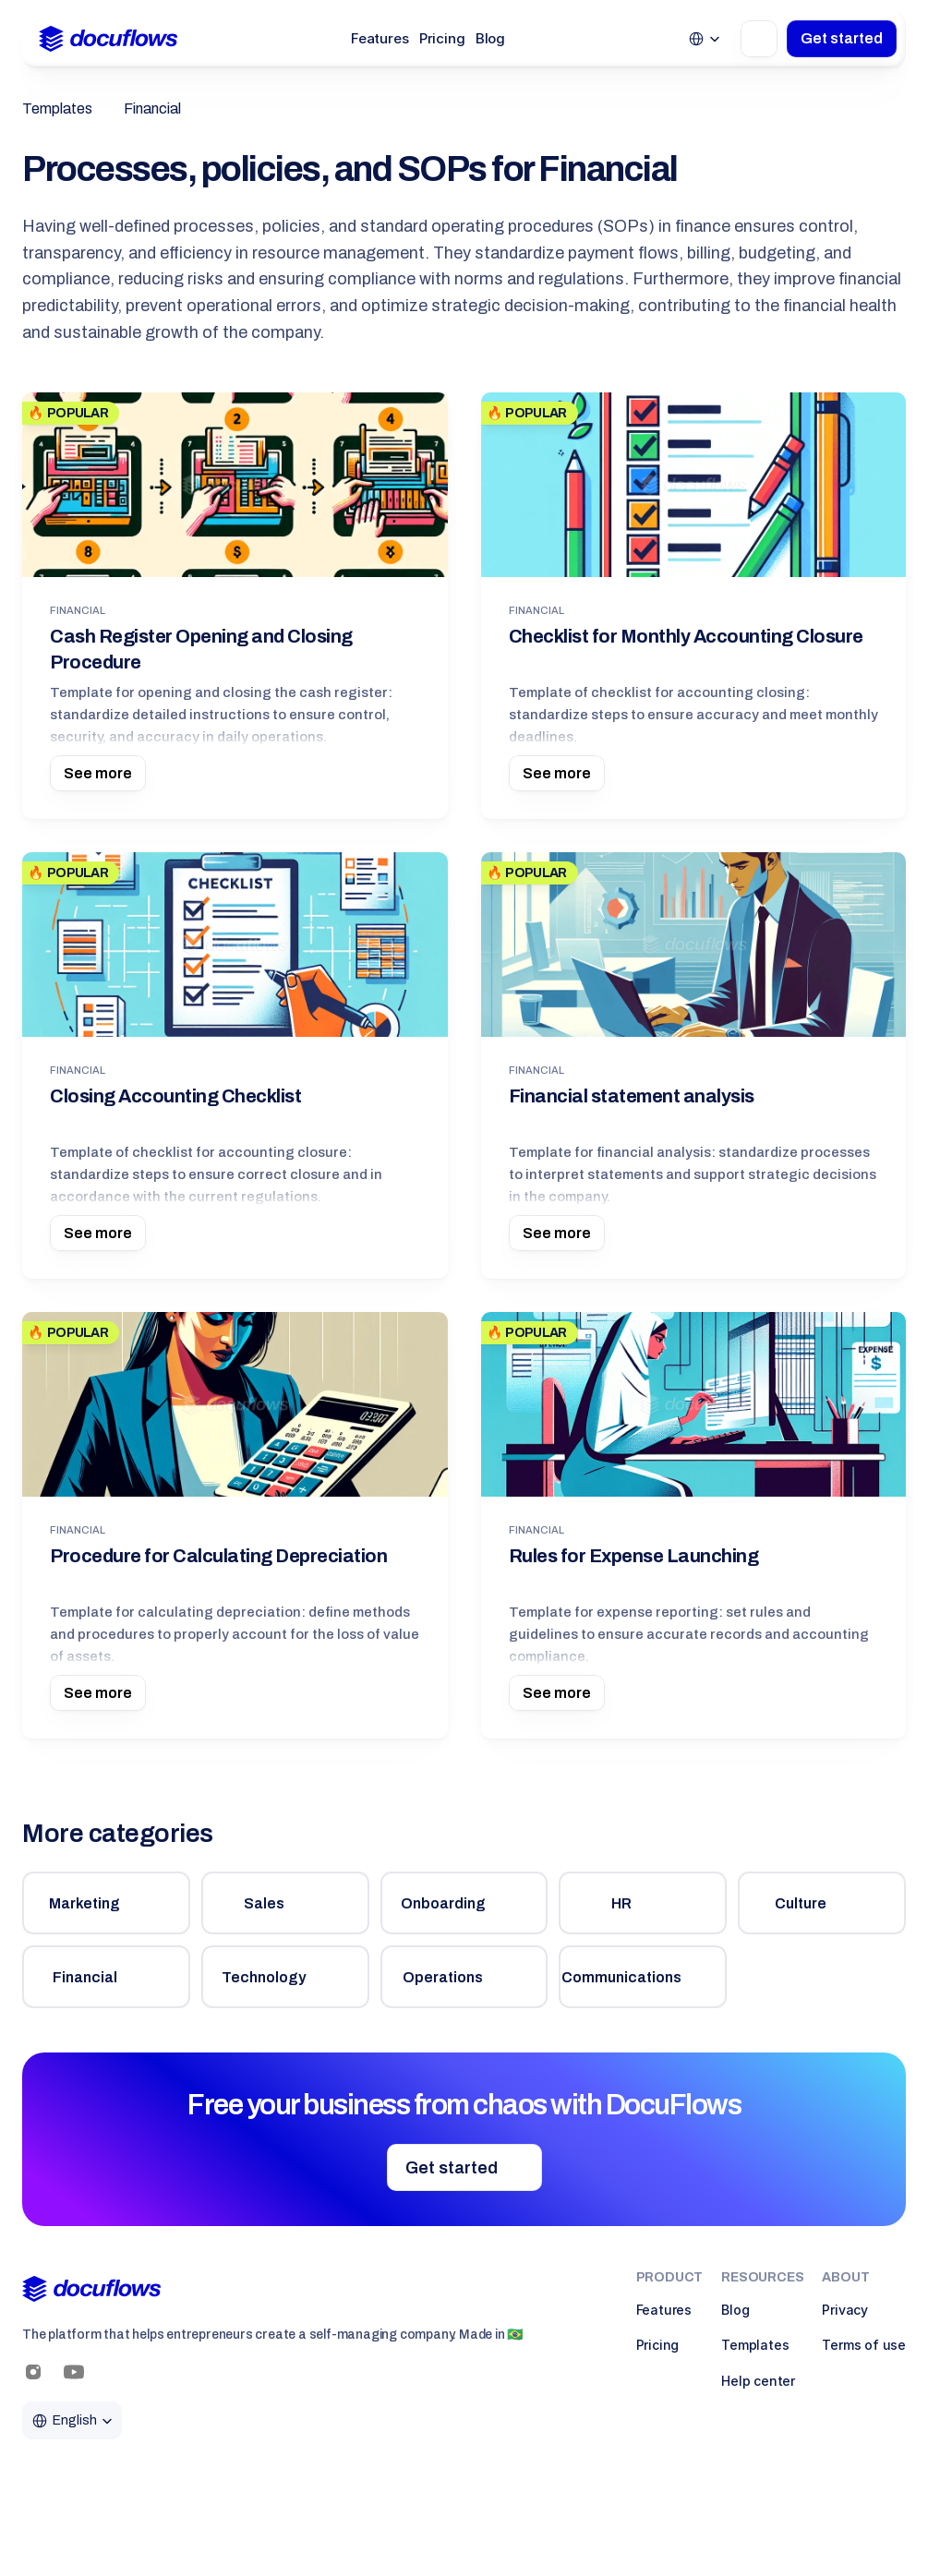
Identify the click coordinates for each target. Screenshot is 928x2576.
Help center (758, 2381)
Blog (490, 38)
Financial (152, 108)
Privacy (845, 2309)
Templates (57, 108)
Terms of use (864, 2345)
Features (380, 38)
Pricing (442, 38)
